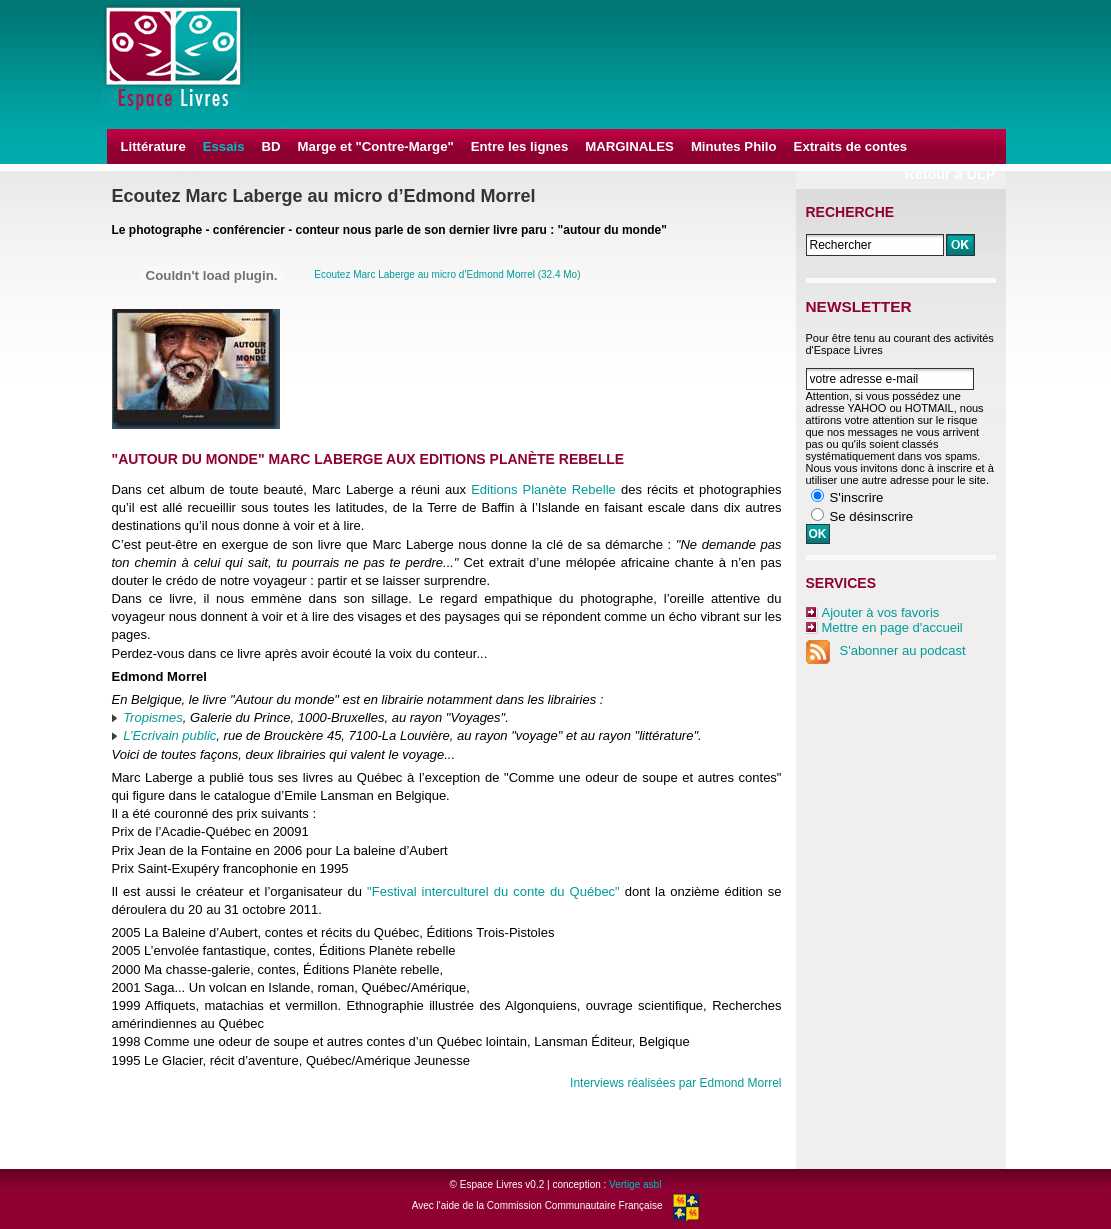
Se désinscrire (872, 516)
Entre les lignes (519, 146)
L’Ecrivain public (169, 735)
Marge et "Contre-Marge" (376, 146)
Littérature (153, 146)
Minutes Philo (734, 146)
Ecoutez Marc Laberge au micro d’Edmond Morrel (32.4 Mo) (447, 274)
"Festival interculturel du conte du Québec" (493, 891)
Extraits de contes (851, 146)
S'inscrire (857, 497)
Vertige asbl (635, 1184)
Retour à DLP (949, 174)
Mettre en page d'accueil (892, 627)
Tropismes (153, 717)
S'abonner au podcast (886, 650)
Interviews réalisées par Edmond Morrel (675, 1083)
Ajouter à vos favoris (881, 612)
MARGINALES (629, 146)
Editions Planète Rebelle (543, 489)
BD (271, 146)
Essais (224, 146)
